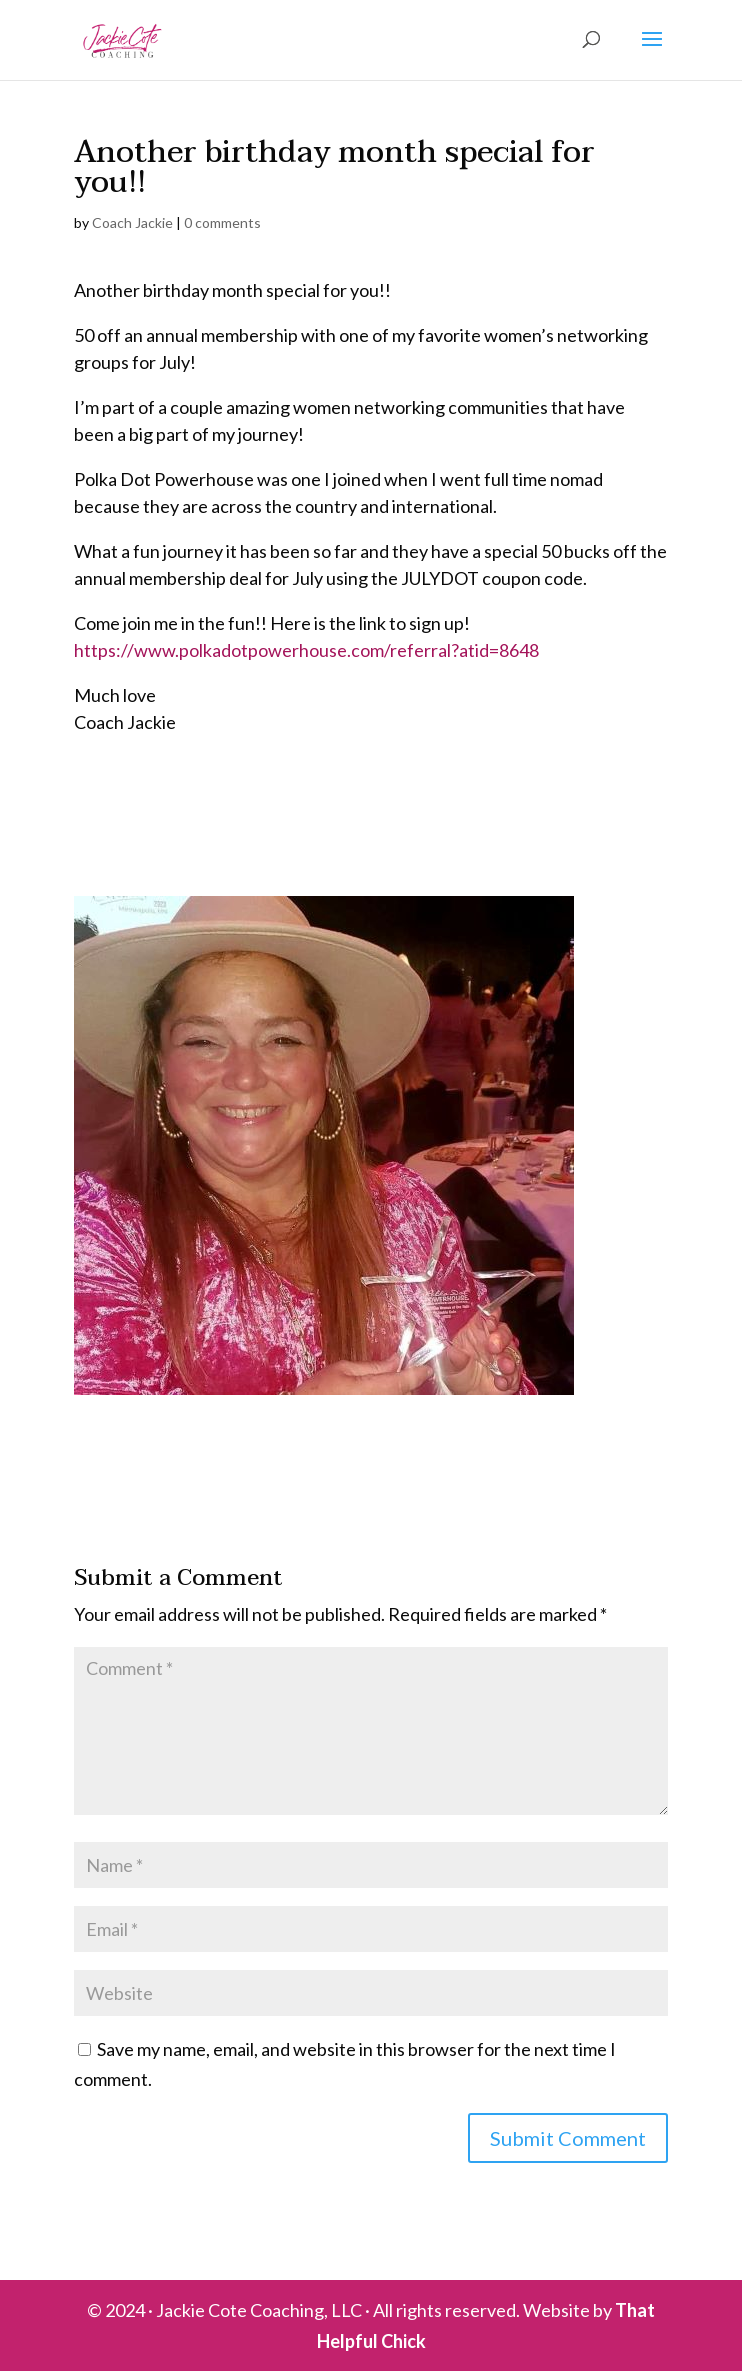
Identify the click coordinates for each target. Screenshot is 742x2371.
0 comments (222, 222)
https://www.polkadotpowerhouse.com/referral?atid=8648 (306, 650)
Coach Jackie (132, 222)
